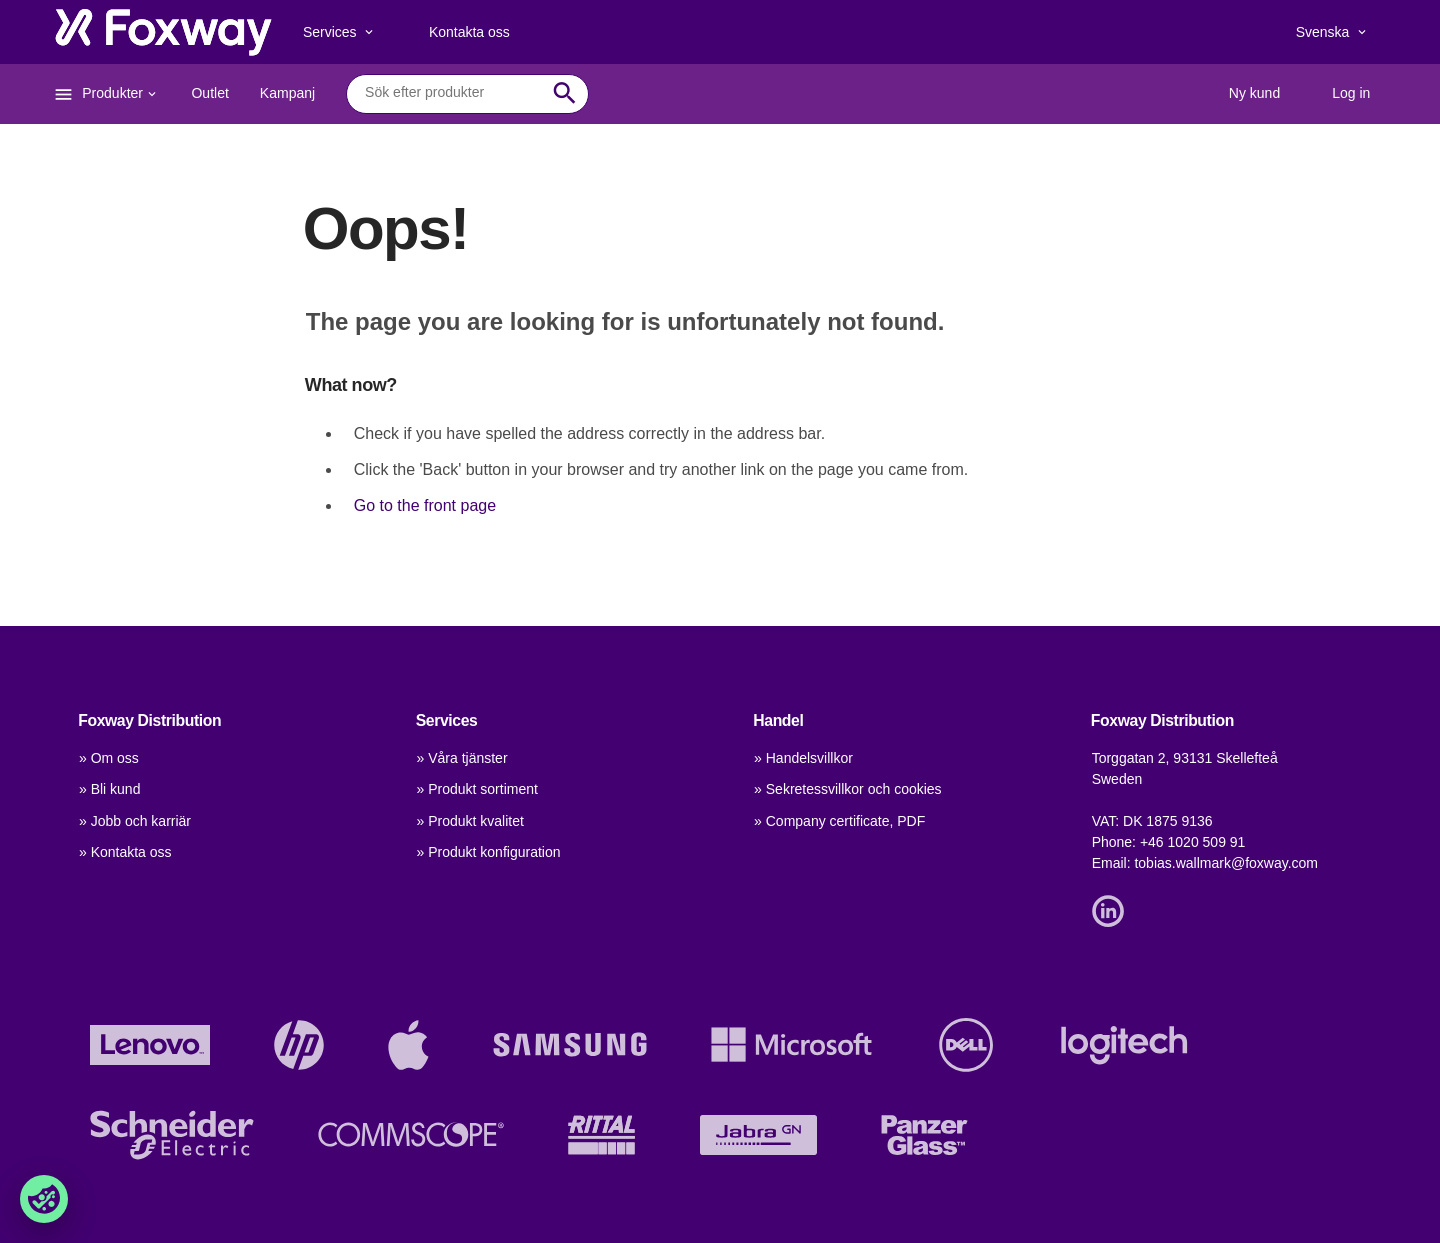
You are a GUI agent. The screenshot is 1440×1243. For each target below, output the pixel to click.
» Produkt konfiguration (489, 852)
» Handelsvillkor (803, 758)
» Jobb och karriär (135, 821)
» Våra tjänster (462, 758)
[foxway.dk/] (163, 32)
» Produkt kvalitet (470, 821)
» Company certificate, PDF (839, 821)
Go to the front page (425, 505)
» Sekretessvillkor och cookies (848, 789)
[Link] (1113, 909)
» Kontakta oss (125, 852)
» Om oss (109, 758)
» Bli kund (109, 789)
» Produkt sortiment (477, 789)
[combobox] (452, 93)
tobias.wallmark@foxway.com (1226, 863)
